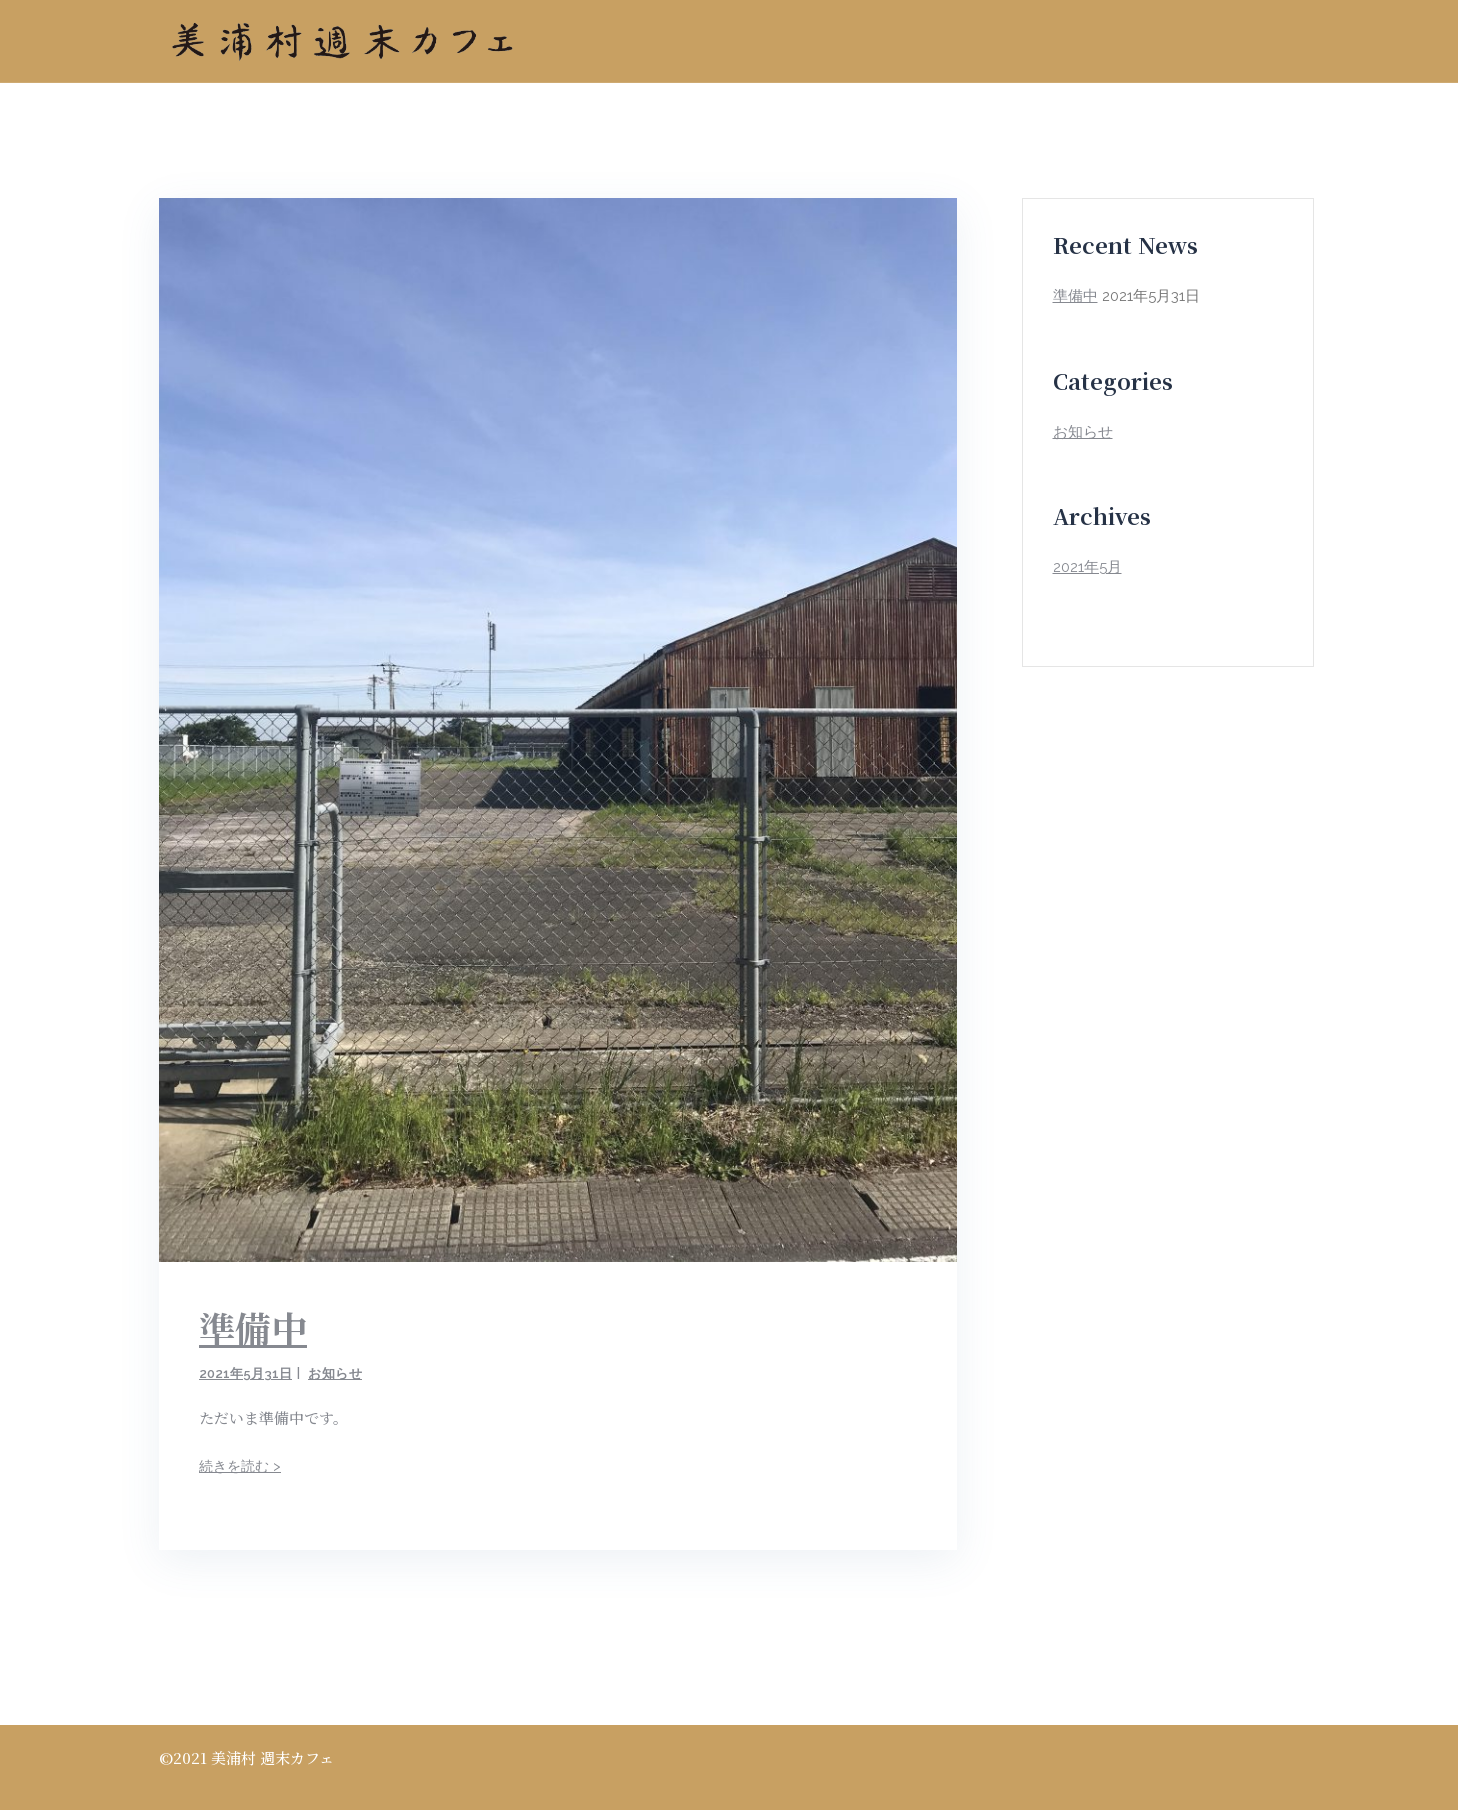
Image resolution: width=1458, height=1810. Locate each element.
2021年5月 (1087, 567)
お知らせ (335, 1373)
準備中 (253, 1327)
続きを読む (240, 1466)
